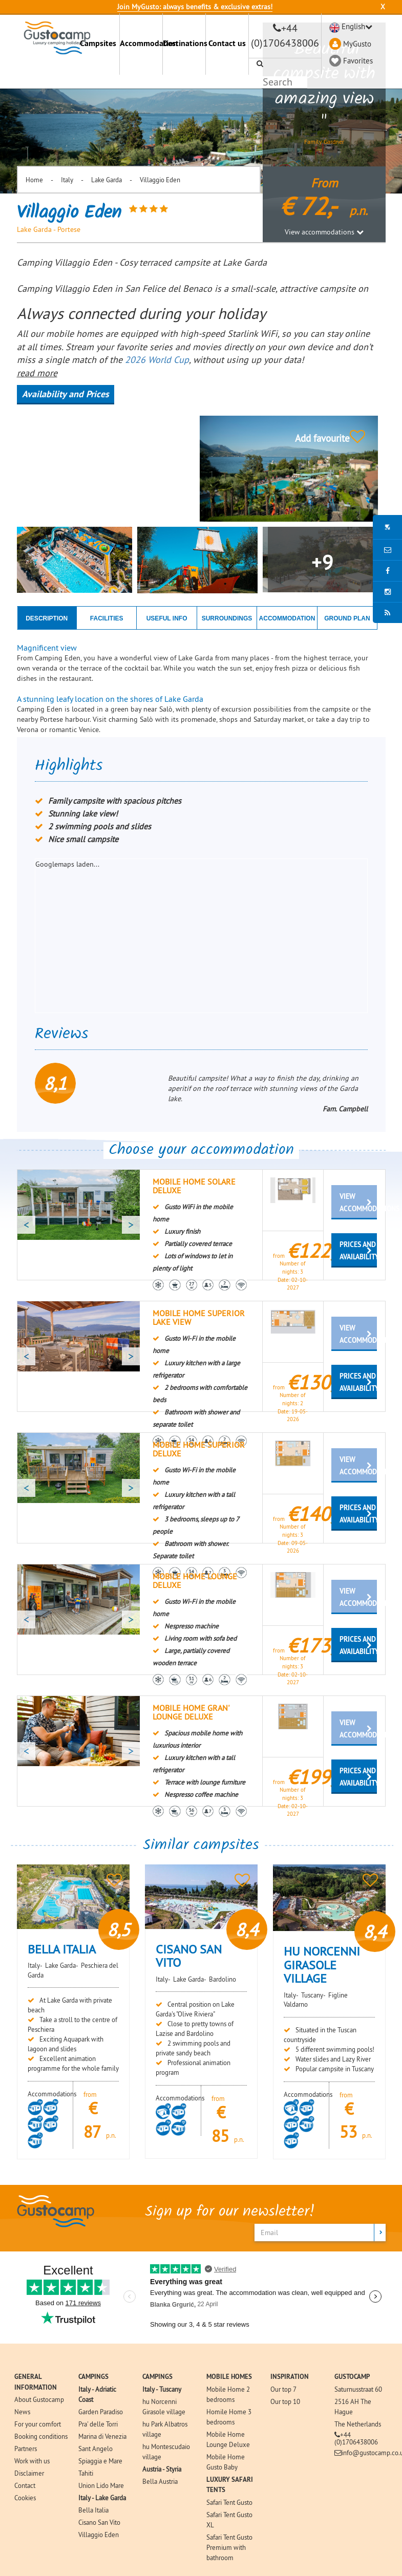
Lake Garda (106, 180)
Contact (24, 2485)
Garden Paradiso (100, 2412)
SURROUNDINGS (227, 618)
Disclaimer (29, 2473)
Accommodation (141, 43)
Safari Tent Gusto (229, 2502)
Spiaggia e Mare (100, 2461)
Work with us (32, 2461)
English (353, 26)
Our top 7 (283, 2389)
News (22, 2412)
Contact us (227, 43)
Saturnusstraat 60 (358, 2389)
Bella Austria (160, 2481)
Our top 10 (285, 2401)
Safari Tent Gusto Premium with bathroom (229, 2547)
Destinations (184, 43)
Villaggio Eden (160, 180)
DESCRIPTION (47, 618)
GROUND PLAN (347, 618)
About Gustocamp (39, 2399)
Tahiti (85, 2473)
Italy (67, 180)
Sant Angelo (95, 2448)
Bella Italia (93, 2510)
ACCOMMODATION (287, 618)
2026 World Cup (157, 360)
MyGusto (357, 44)
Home (34, 180)
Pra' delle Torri (98, 2424)
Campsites (98, 43)
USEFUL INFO (166, 618)
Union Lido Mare (101, 2485)
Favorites (358, 61)
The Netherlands (357, 2424)
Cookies (25, 2498)
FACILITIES (106, 618)
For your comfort (37, 2424)
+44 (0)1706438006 (356, 2438)
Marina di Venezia (102, 2436)
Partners (25, 2448)
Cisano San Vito (99, 2522)
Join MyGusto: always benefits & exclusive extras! (194, 6)
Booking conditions (41, 2436)
